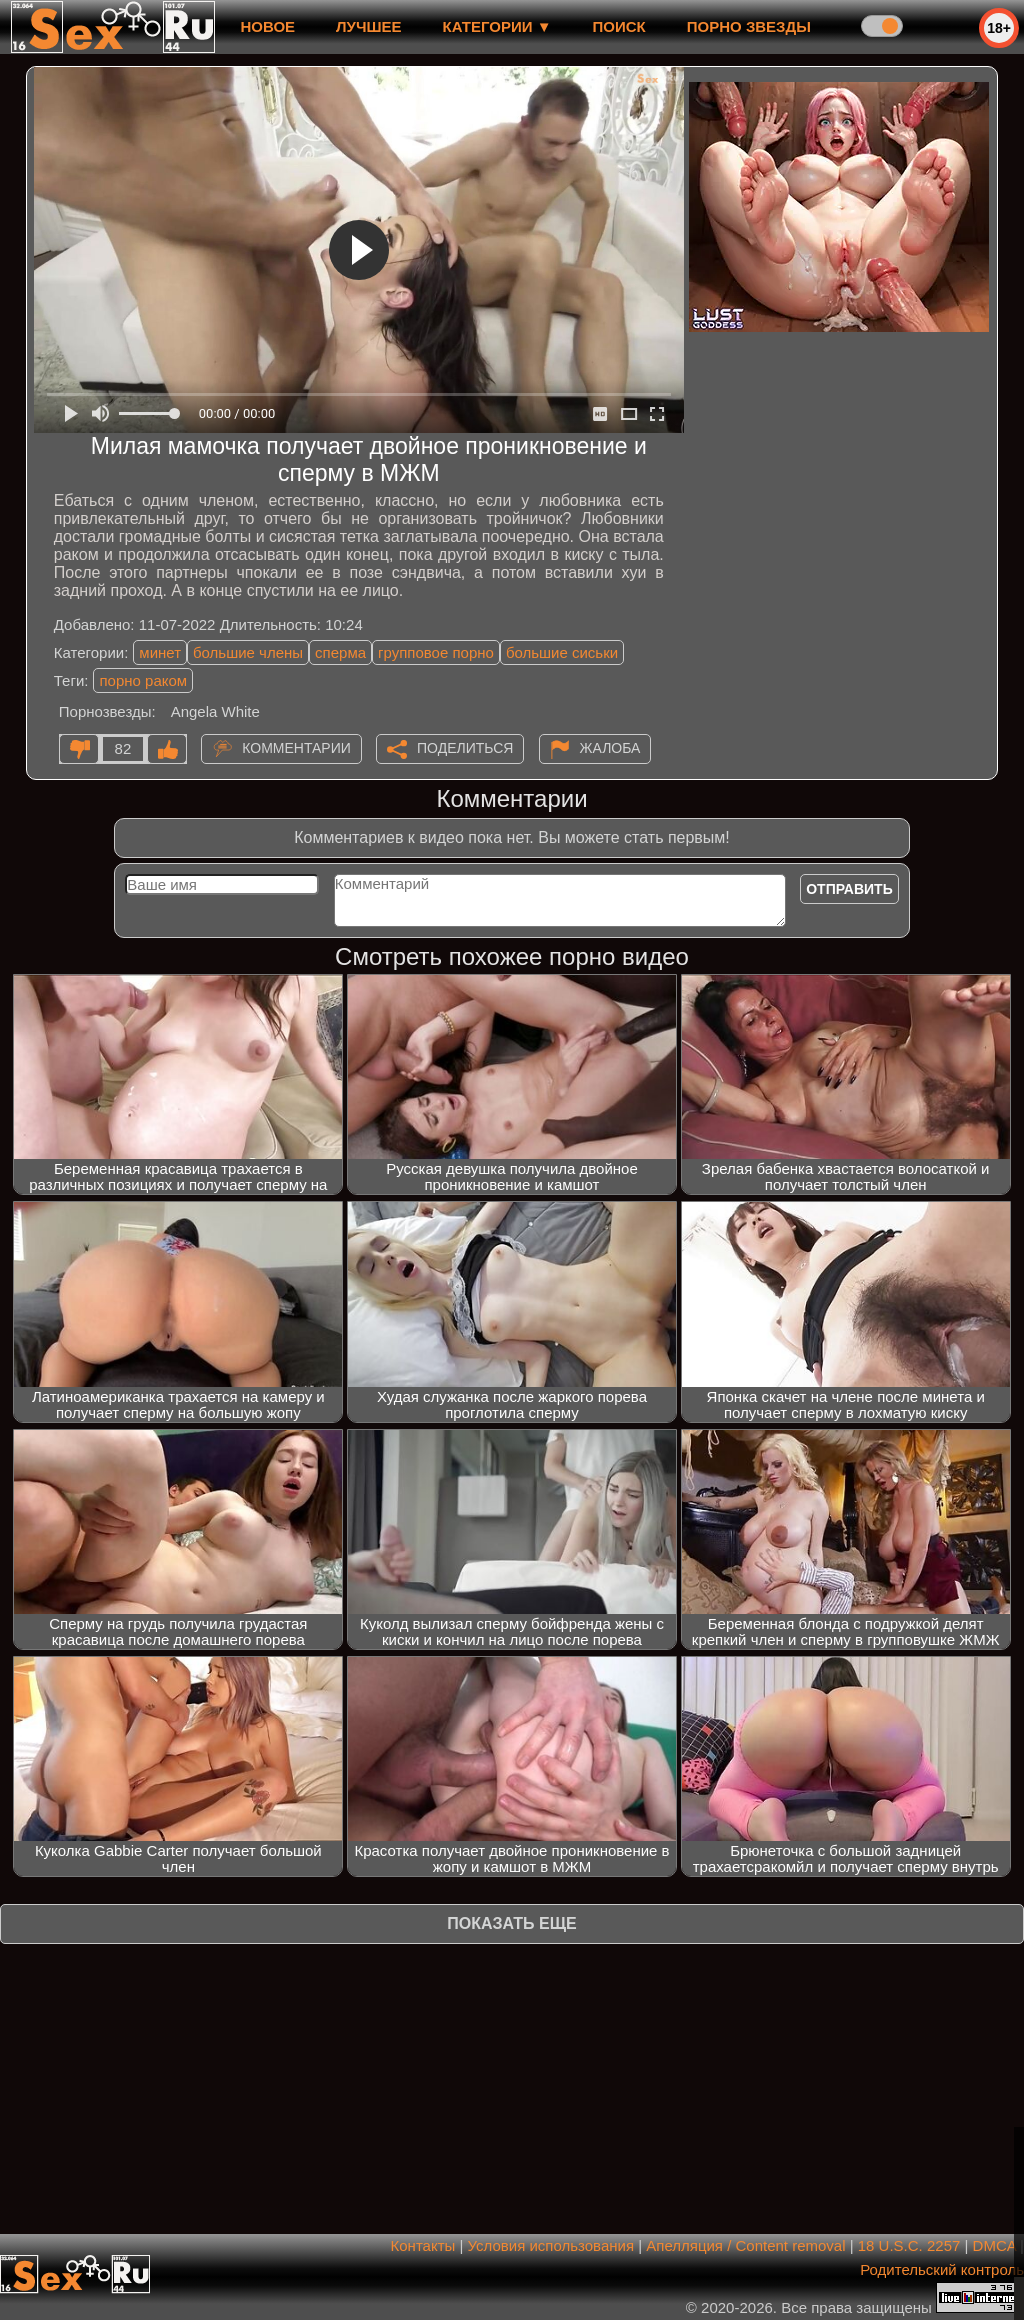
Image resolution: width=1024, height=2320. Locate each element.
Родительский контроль (942, 2269)
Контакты (423, 2245)
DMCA (994, 2245)
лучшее (368, 26)
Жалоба (610, 748)
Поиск (619, 26)
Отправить (849, 889)
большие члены (248, 652)
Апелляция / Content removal (745, 2245)
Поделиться (465, 748)
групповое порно (436, 652)
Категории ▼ (497, 26)
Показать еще (511, 1923)
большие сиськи (562, 652)
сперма (340, 652)
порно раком (143, 680)
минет (160, 652)
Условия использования (551, 2245)
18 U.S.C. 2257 (909, 2245)
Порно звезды (749, 26)
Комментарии (296, 748)
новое (267, 26)
